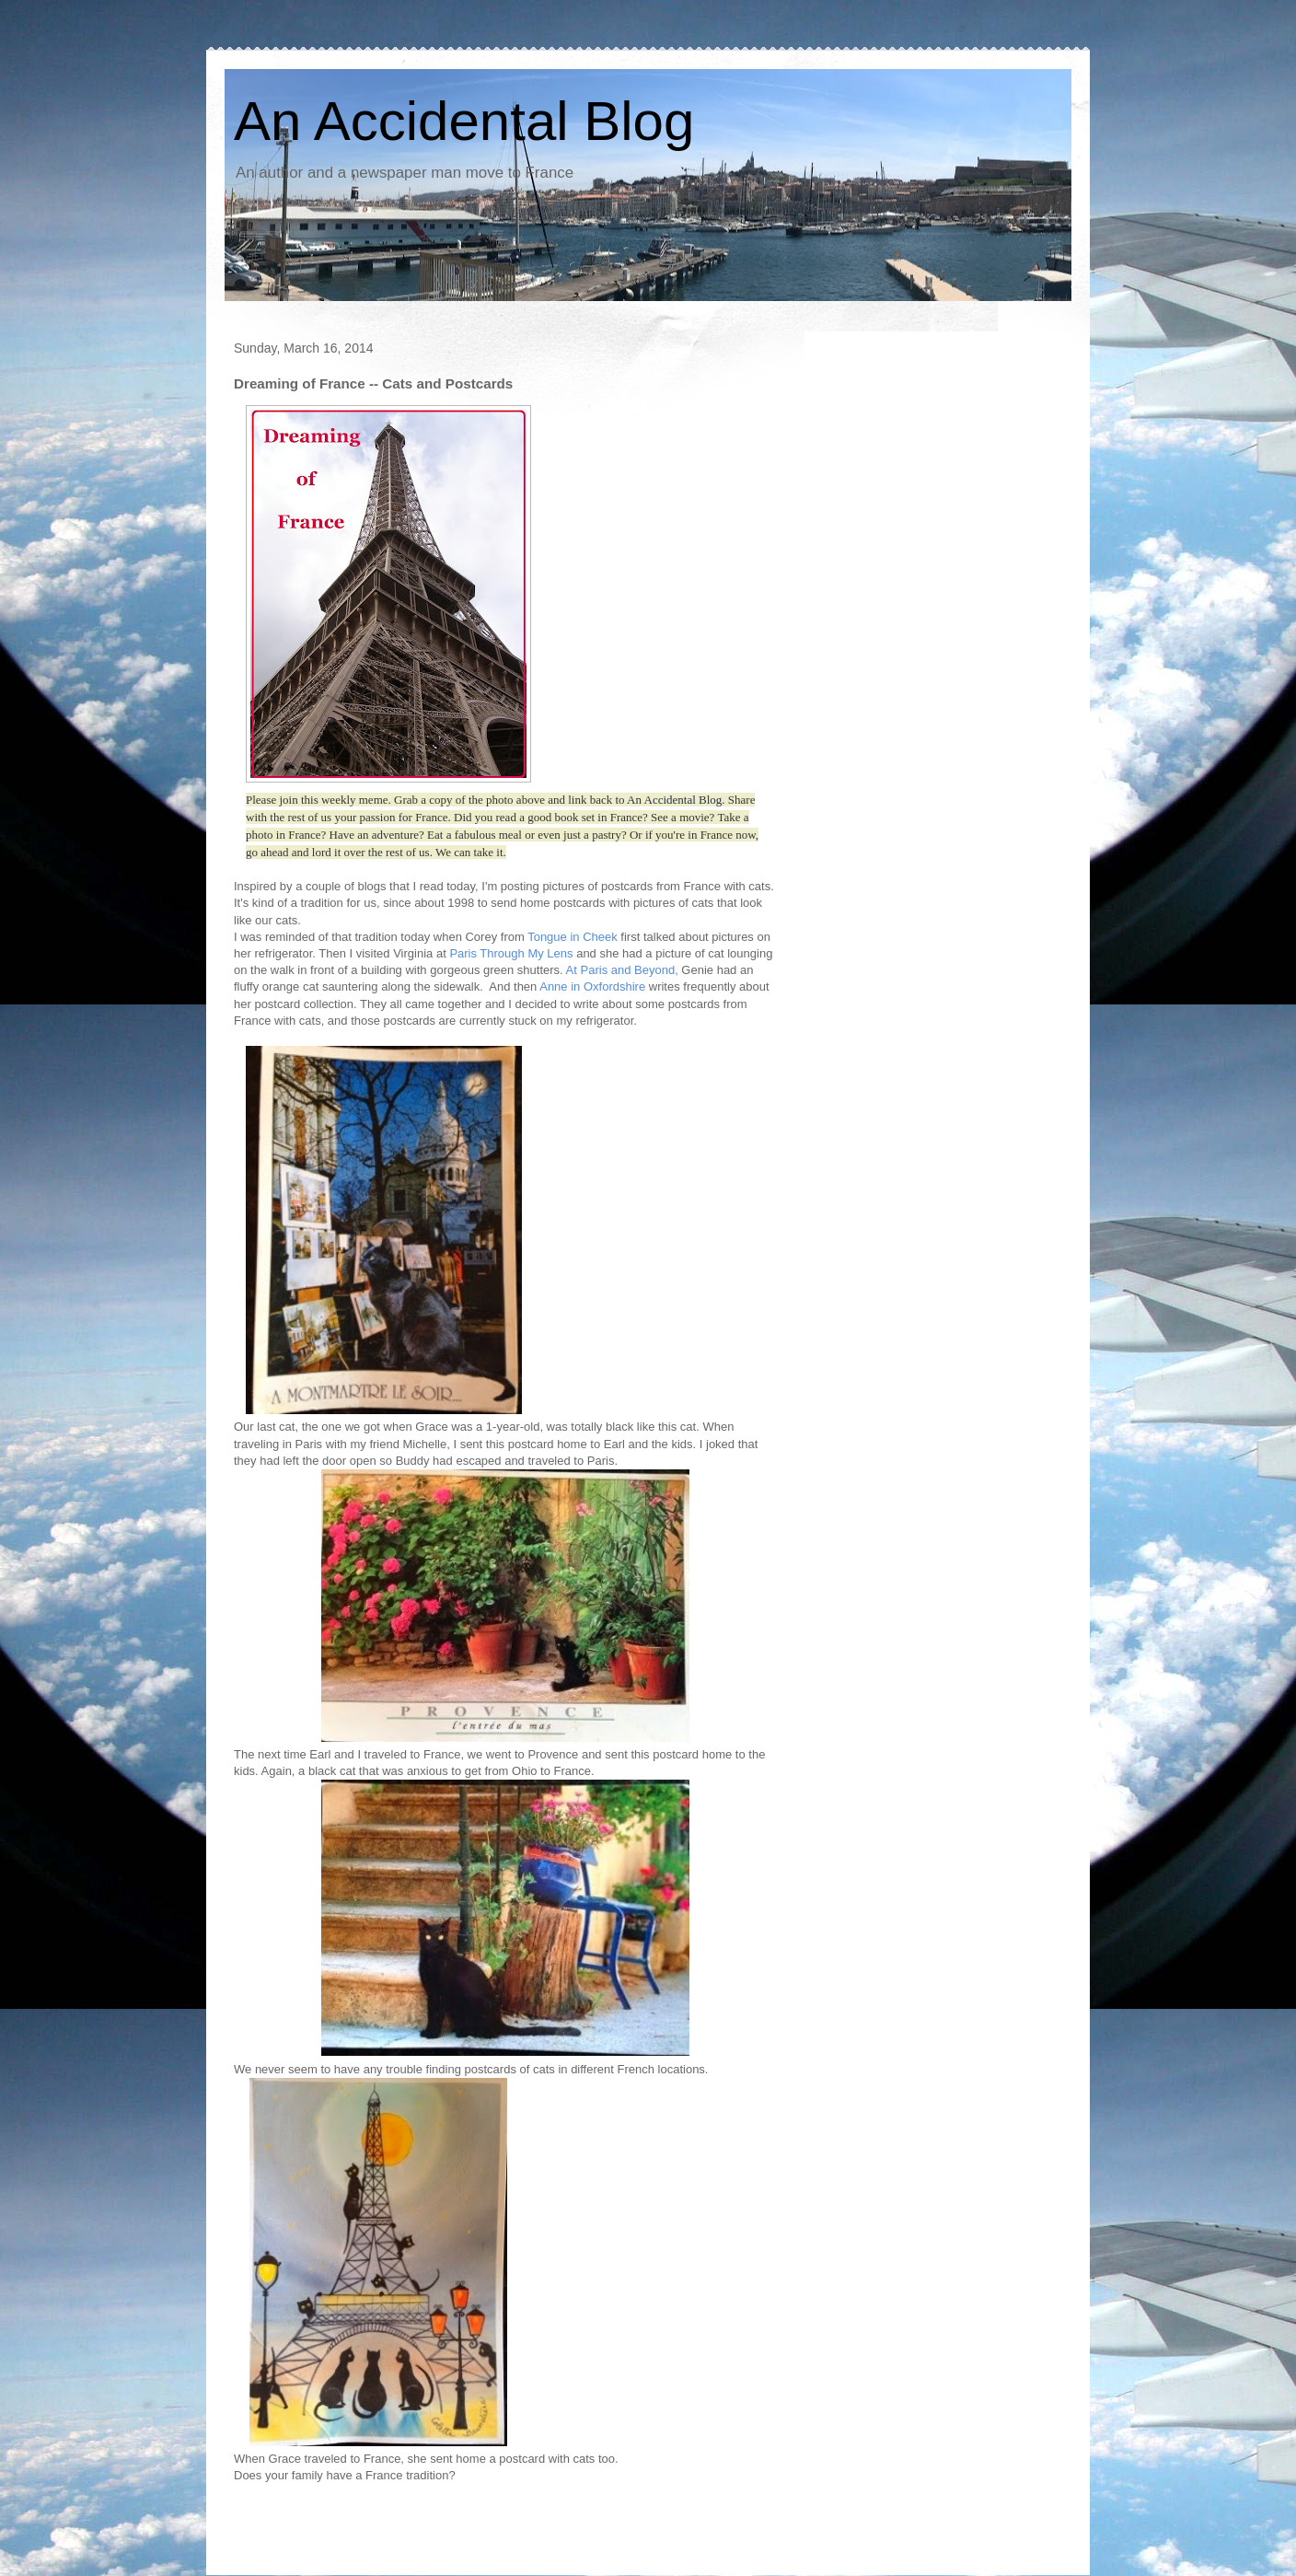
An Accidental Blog (464, 121)
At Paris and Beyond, (620, 970)
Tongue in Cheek (572, 937)
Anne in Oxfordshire (592, 986)
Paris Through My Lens (511, 953)
